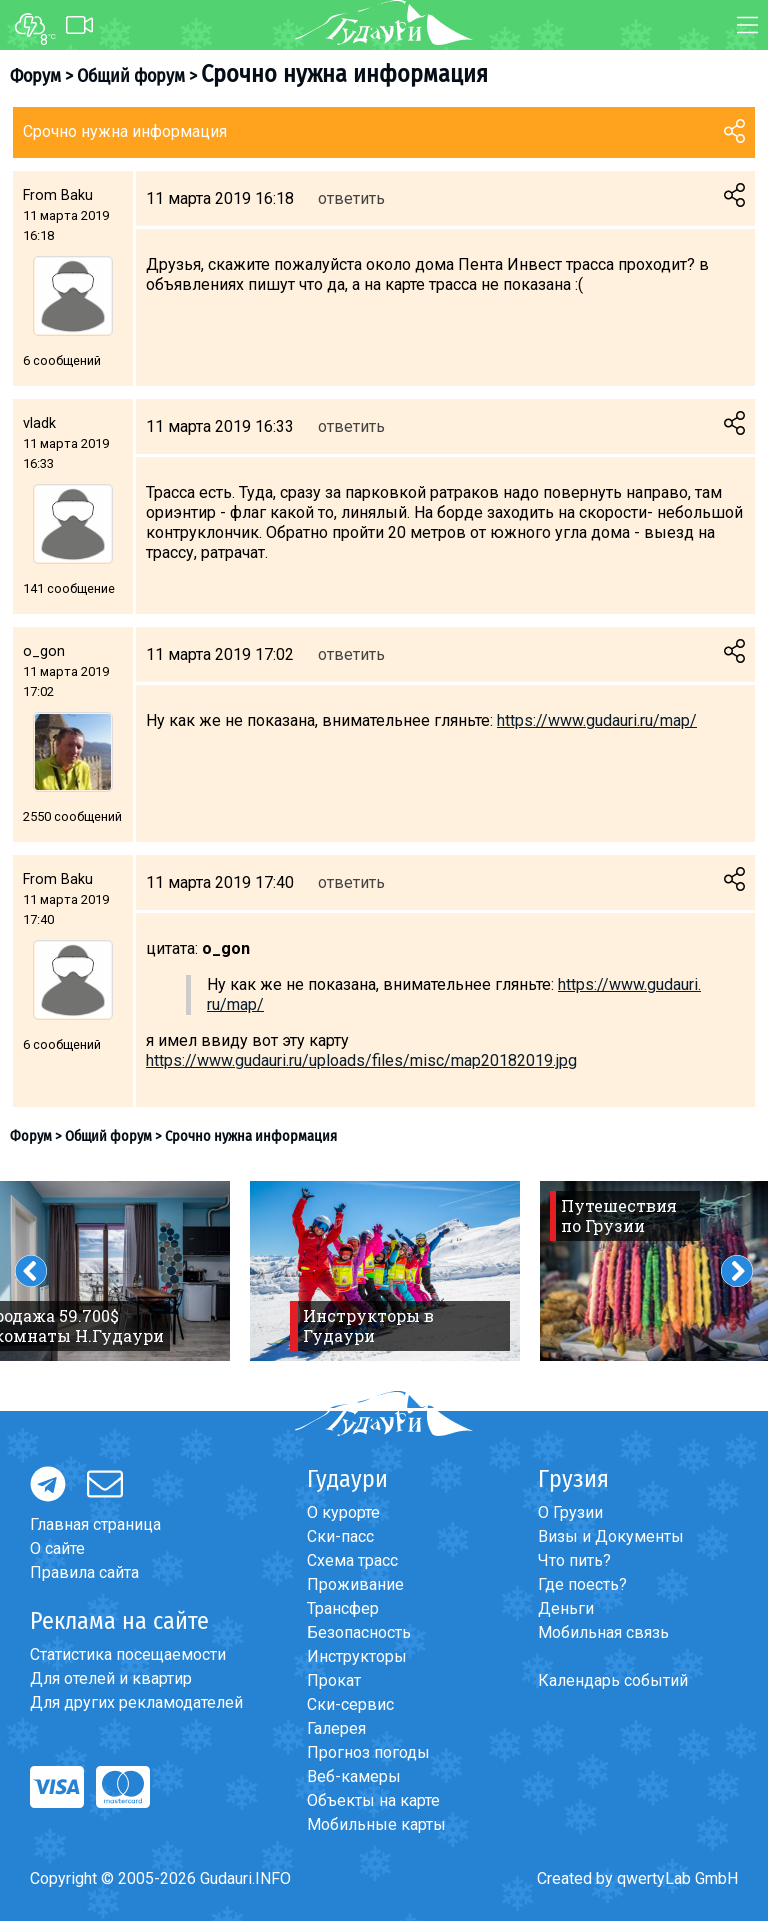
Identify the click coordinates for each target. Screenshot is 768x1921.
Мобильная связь (603, 1632)
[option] (385, 1271)
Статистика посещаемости (128, 1654)
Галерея (336, 1728)
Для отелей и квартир (111, 1678)
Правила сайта (84, 1572)
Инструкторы (357, 1656)
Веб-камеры (354, 1776)
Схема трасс (352, 1560)
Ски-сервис (350, 1704)
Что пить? (574, 1560)
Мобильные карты (376, 1824)
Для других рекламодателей (136, 1702)
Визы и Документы (611, 1536)
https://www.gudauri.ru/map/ (597, 720)
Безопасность (359, 1632)
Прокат (334, 1680)
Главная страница (95, 1524)
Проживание (355, 1584)
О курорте (343, 1512)
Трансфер (343, 1608)
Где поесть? (582, 1584)
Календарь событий (613, 1680)
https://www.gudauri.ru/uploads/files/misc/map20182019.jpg (361, 1060)
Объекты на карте (373, 1800)
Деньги (566, 1608)
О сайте (57, 1548)
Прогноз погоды (368, 1752)
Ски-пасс (340, 1536)
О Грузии (570, 1512)
